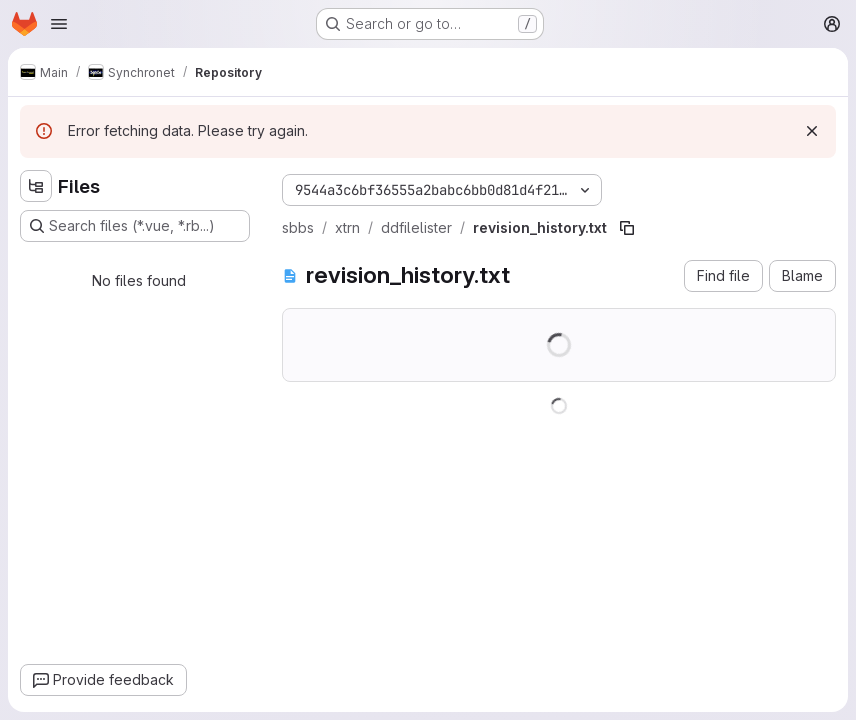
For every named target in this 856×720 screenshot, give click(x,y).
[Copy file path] (627, 228)
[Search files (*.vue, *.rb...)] (135, 226)
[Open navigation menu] (59, 24)
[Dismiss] (812, 131)
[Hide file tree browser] (36, 186)
